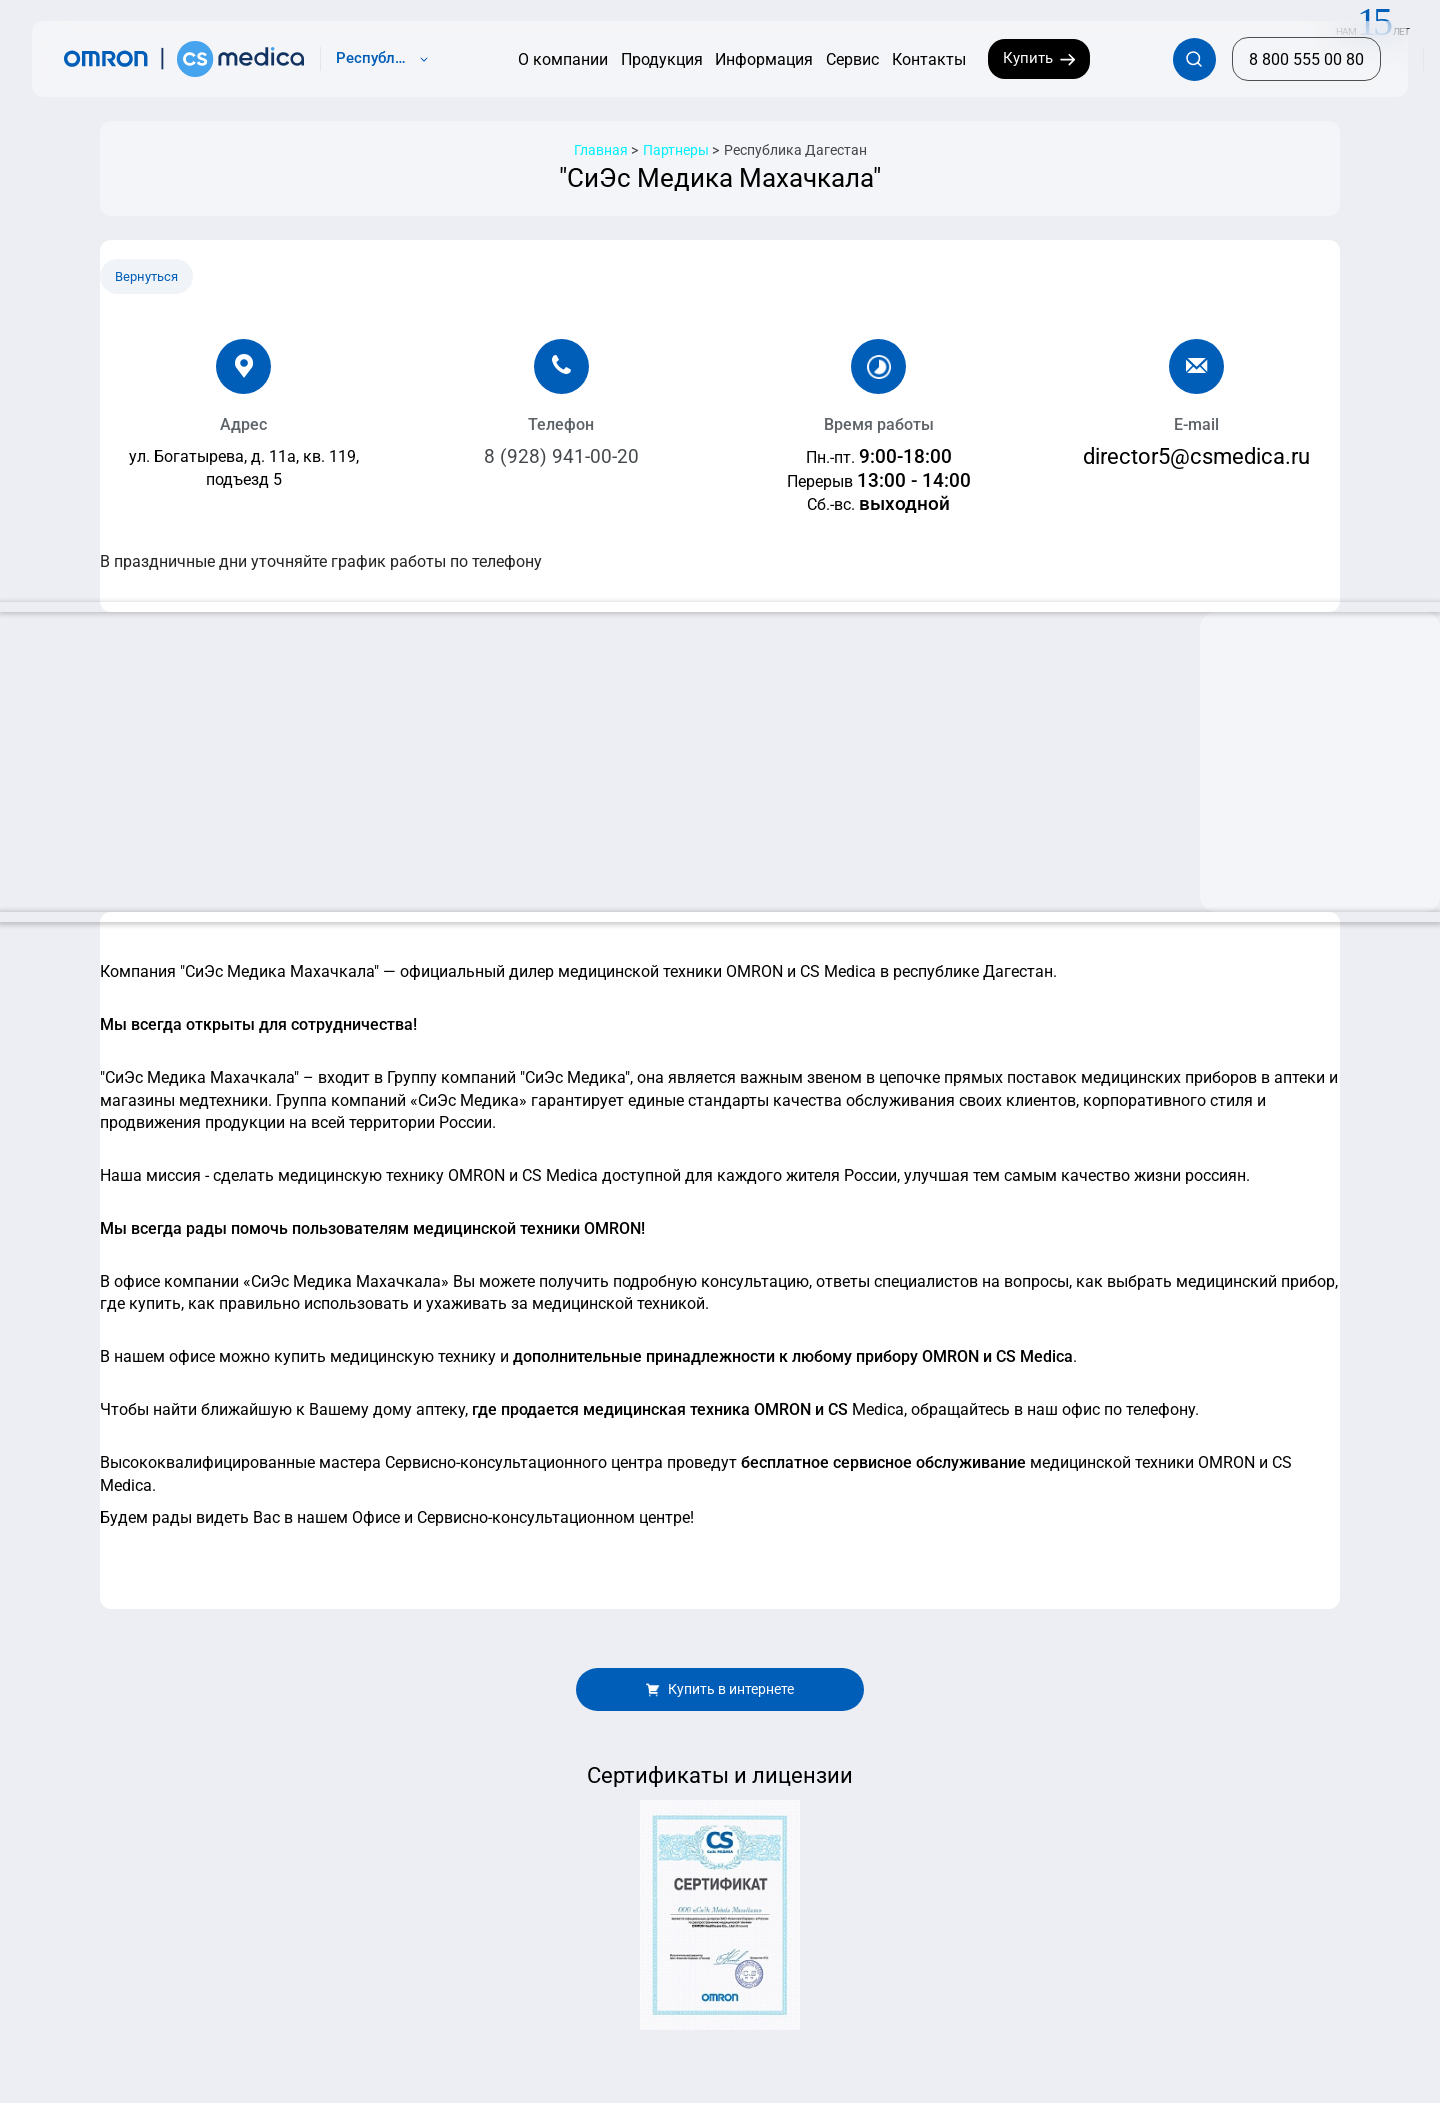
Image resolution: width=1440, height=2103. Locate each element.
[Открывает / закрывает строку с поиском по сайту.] (1194, 59)
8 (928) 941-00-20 (561, 456)
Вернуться (146, 276)
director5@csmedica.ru (1196, 456)
